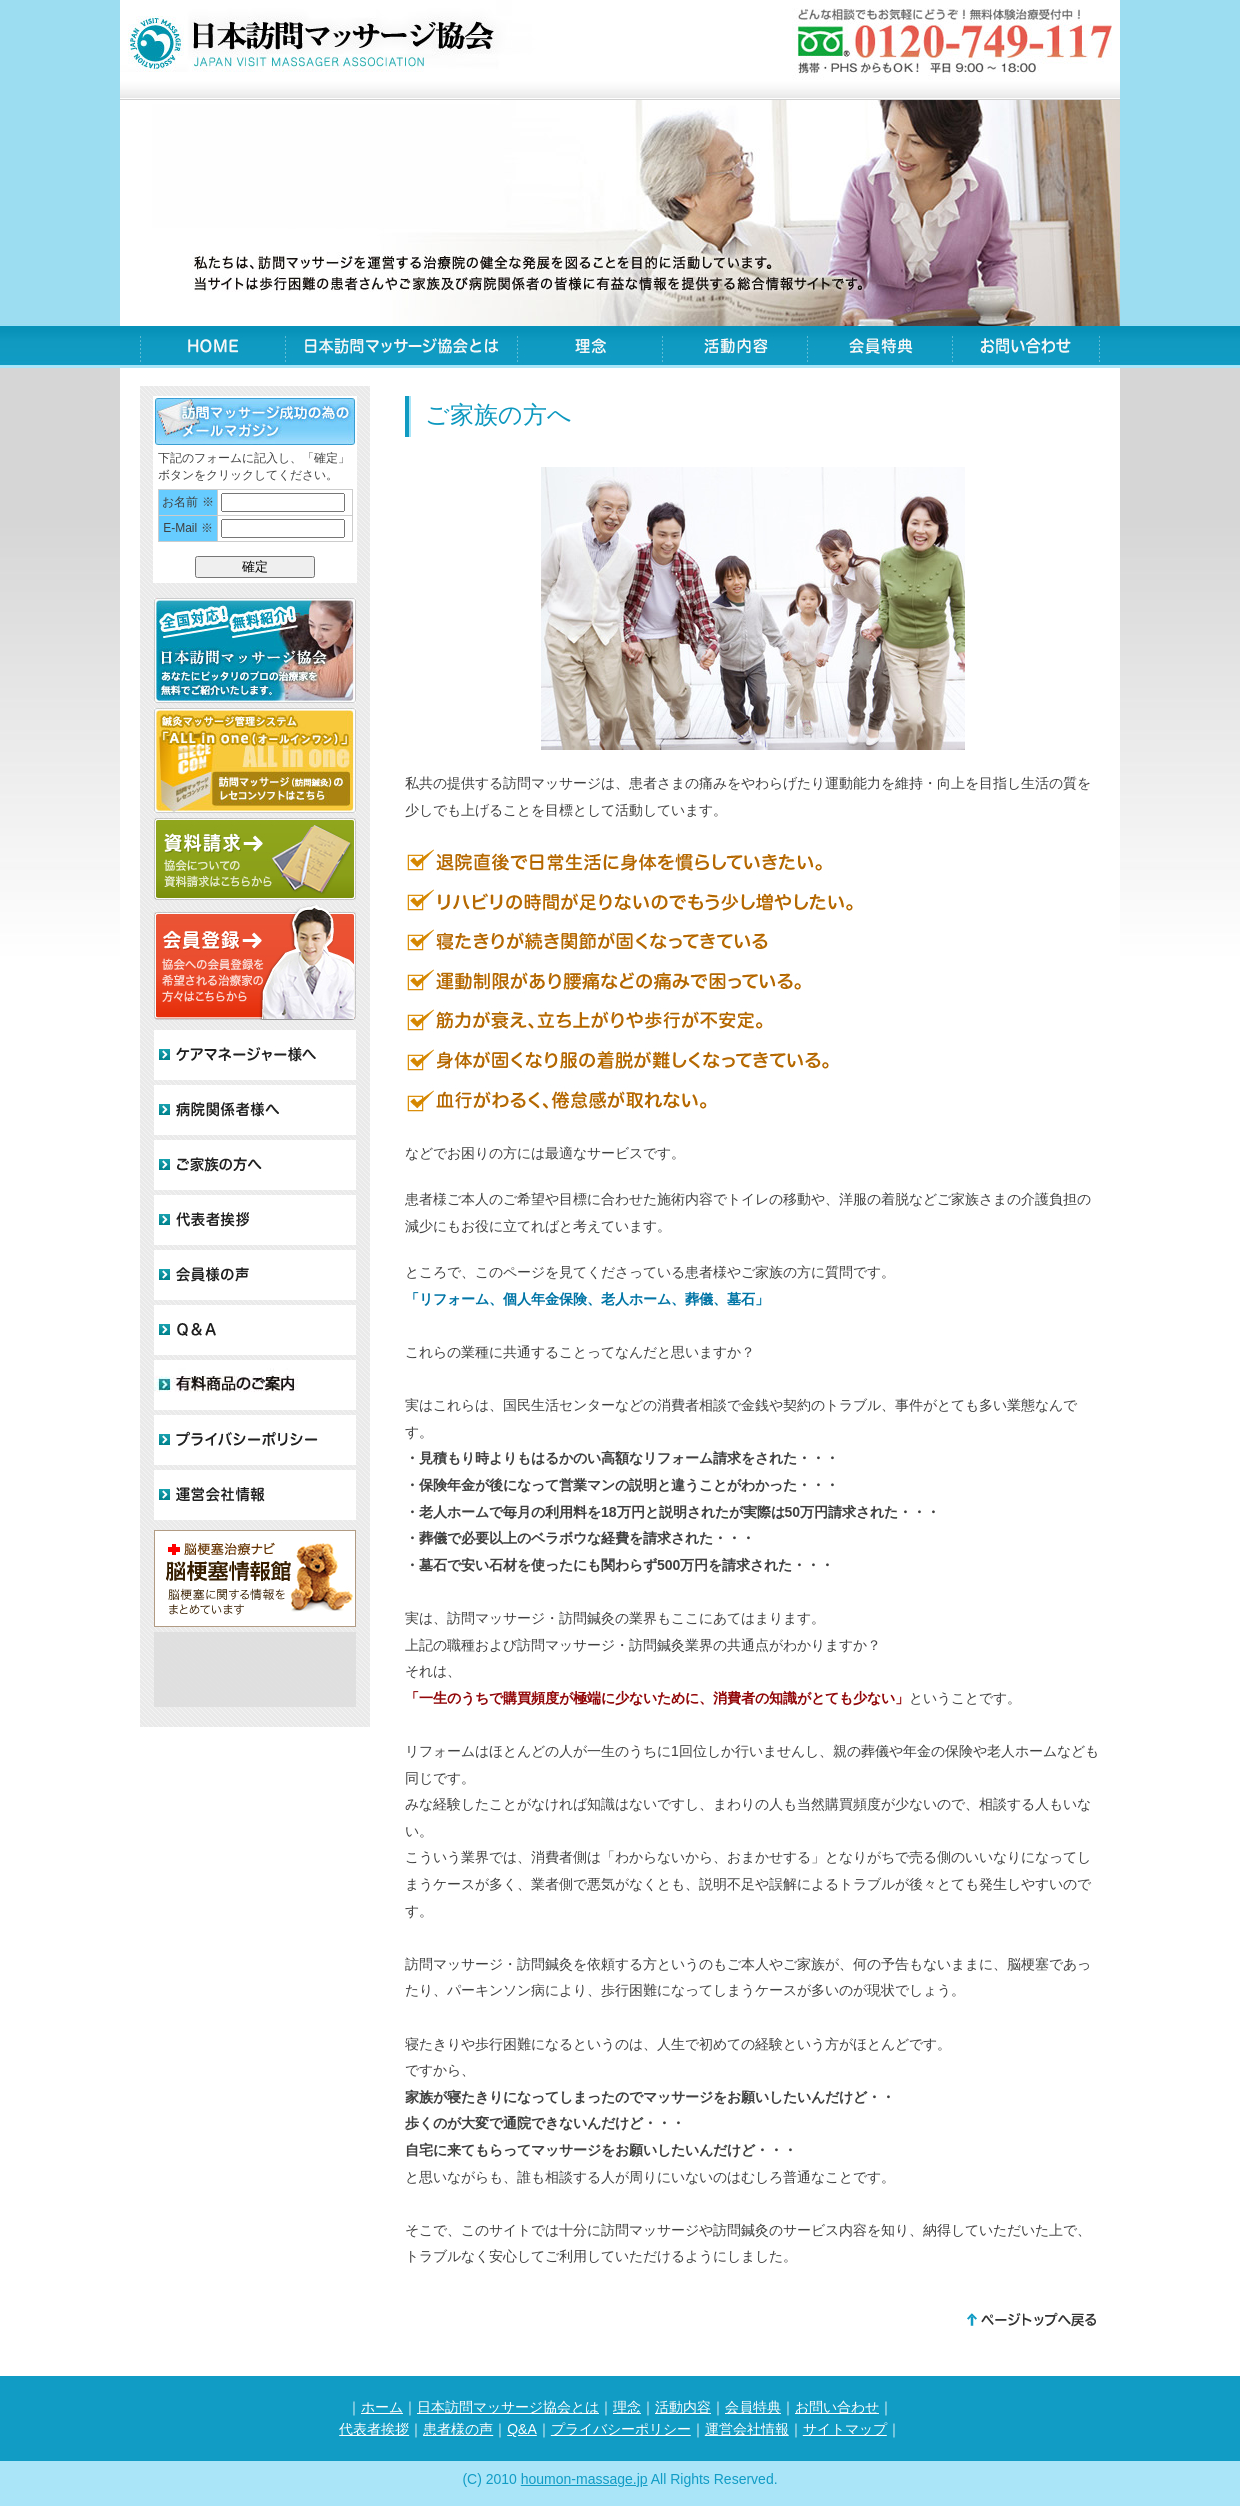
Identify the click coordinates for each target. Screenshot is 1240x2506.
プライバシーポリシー (621, 2429)
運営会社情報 (747, 2429)
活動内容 (734, 348)
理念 (589, 348)
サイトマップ (845, 2429)
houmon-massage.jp (584, 2479)
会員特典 (879, 348)
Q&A (522, 2429)
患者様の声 (458, 2429)
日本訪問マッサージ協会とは (401, 348)
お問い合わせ (1026, 348)
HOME (212, 348)
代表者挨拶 (374, 2429)
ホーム (382, 2407)
